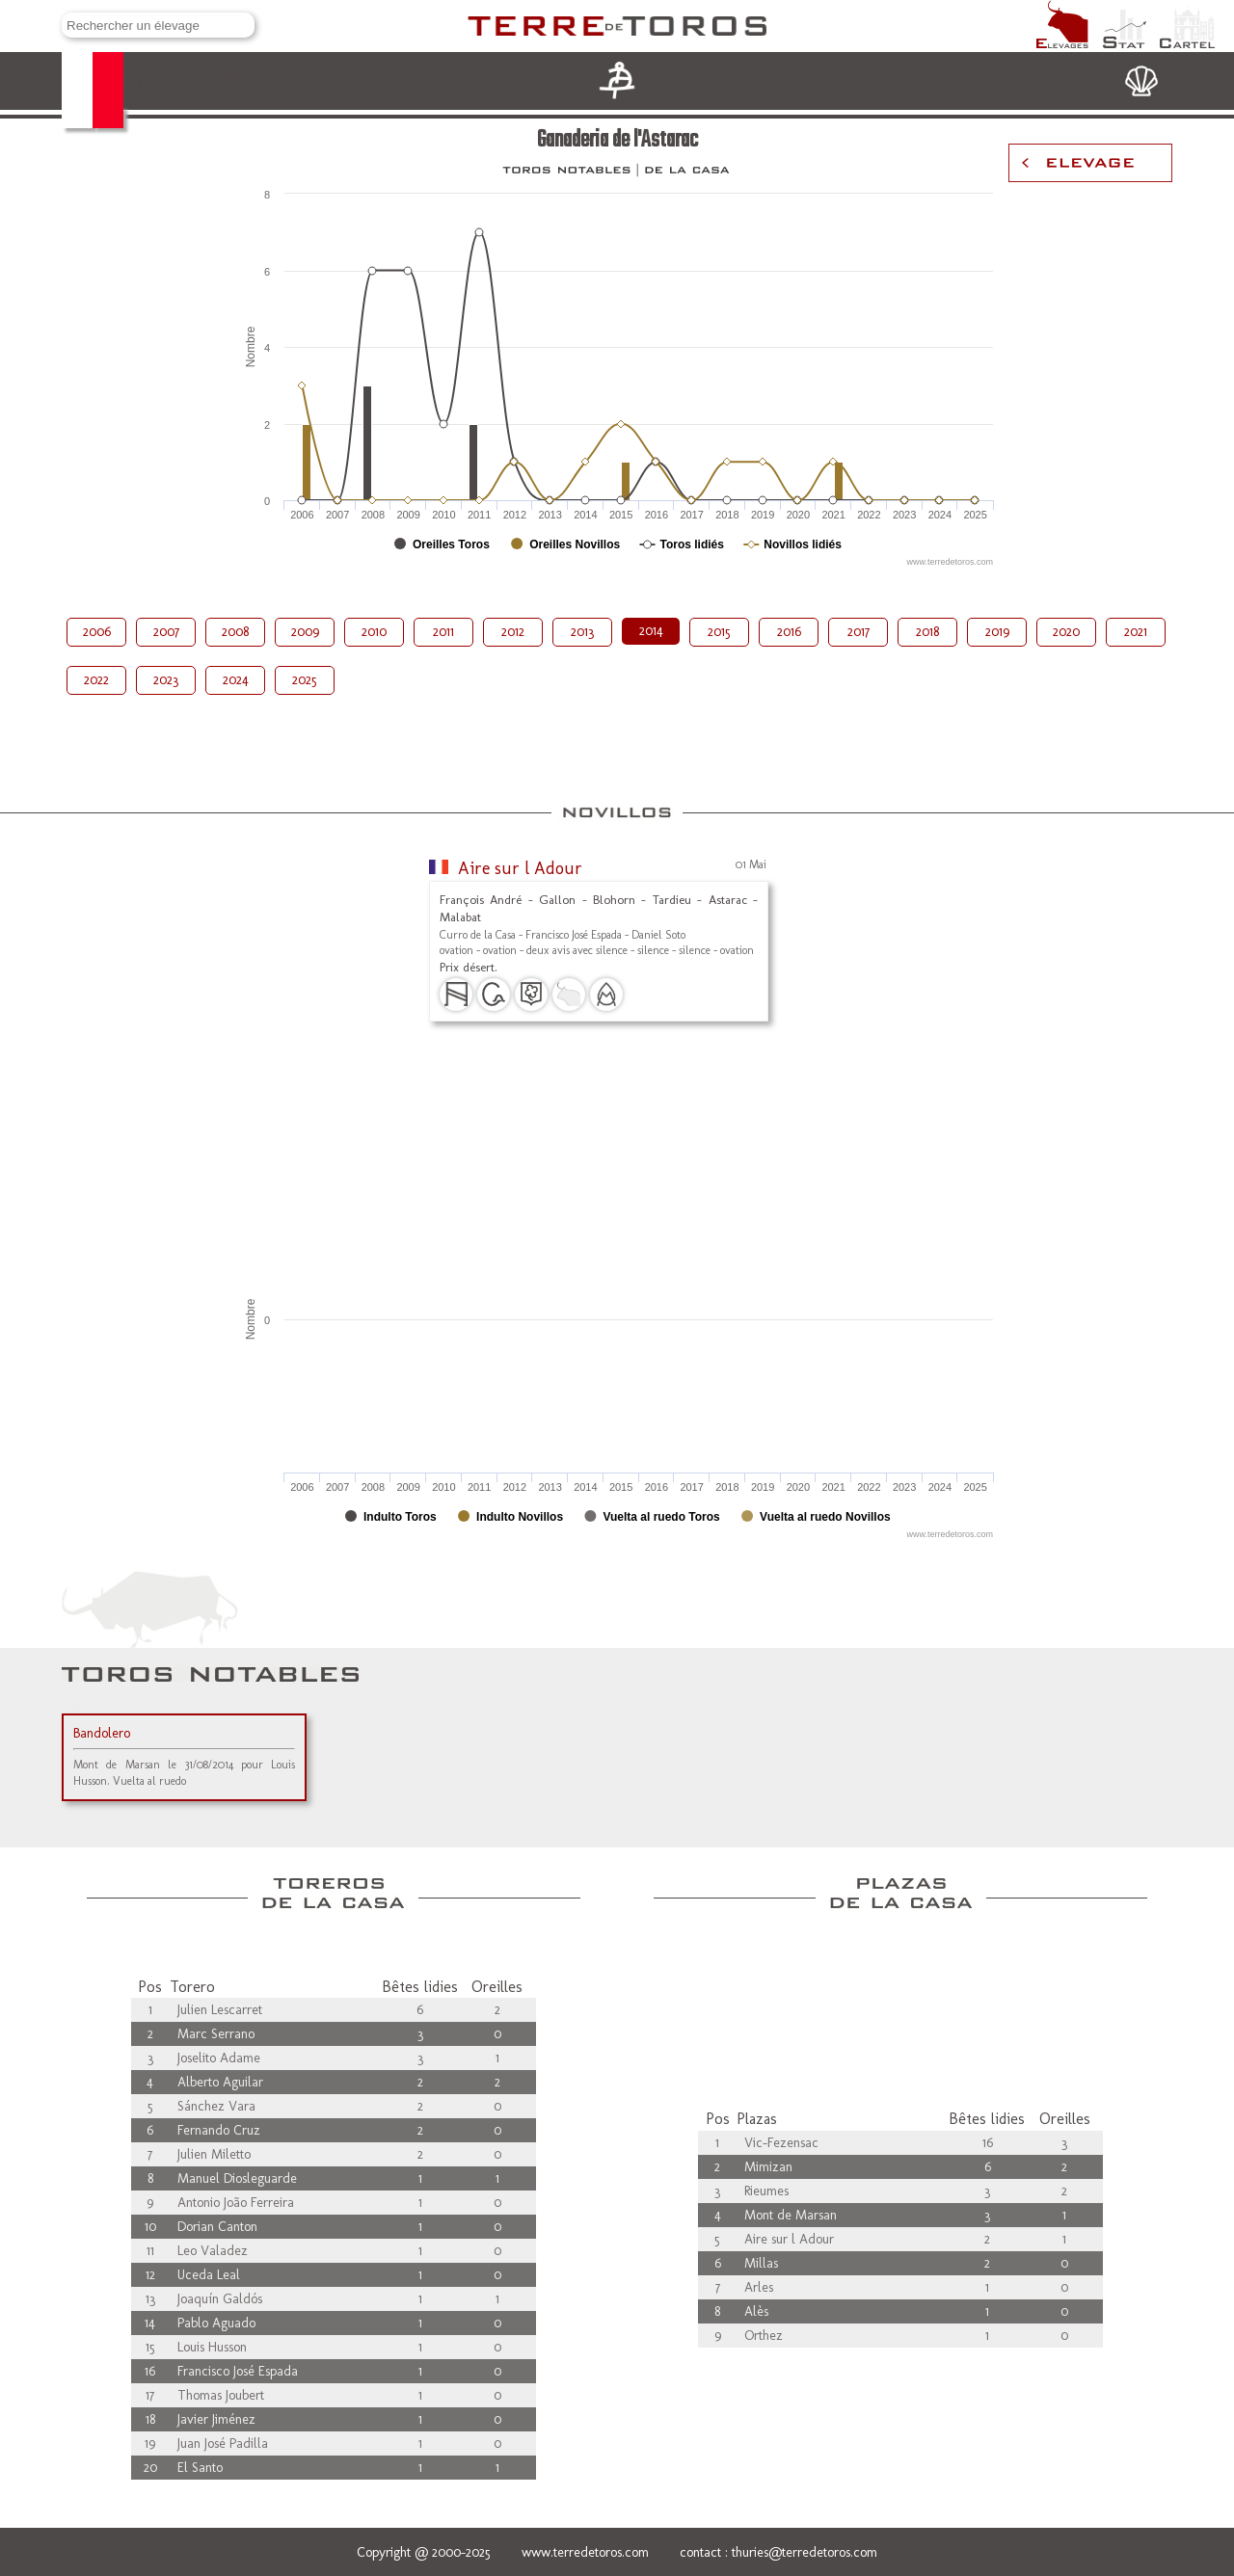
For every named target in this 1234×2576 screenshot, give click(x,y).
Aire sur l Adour (520, 868)
